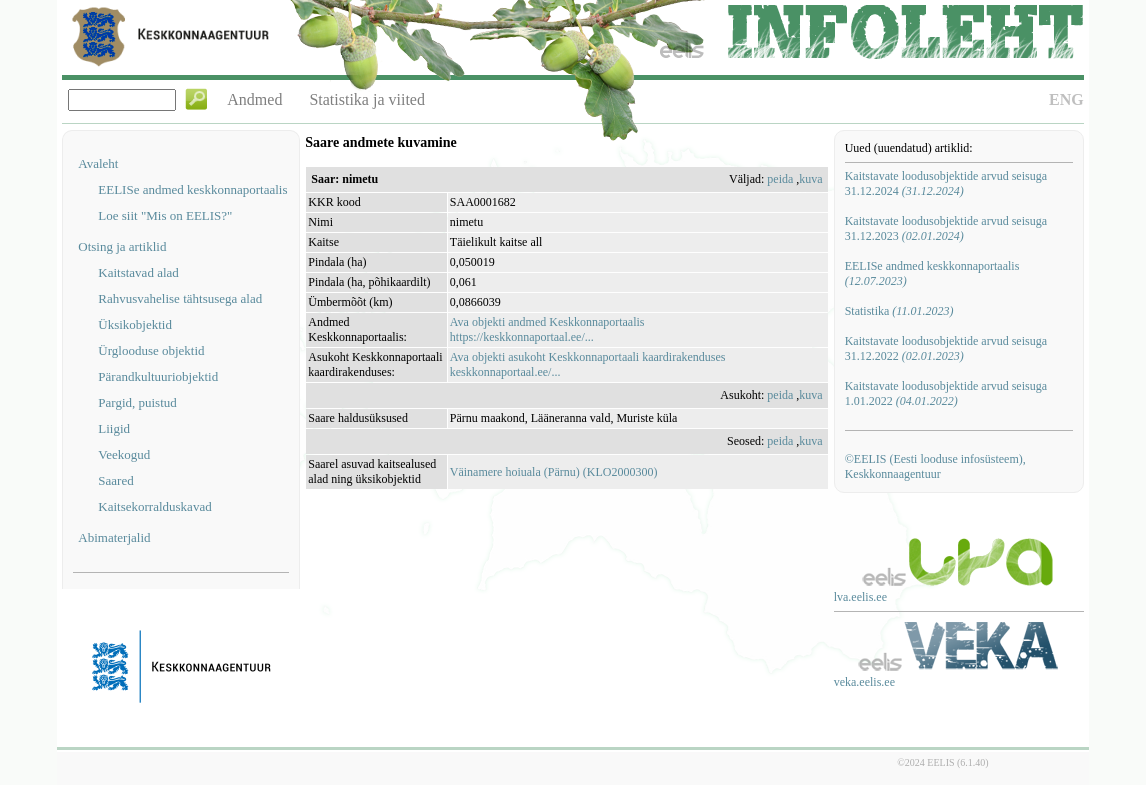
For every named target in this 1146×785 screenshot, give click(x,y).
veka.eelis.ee (864, 682)
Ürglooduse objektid (151, 350)
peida (780, 179)
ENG (1066, 99)
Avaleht (98, 163)
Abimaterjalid (114, 537)
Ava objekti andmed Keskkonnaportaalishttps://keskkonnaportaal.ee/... (547, 329)
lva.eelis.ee (860, 597)
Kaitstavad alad (138, 272)
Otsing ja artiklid (122, 246)
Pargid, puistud (137, 402)
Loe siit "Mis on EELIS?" (165, 215)
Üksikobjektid (135, 324)
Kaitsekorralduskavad (154, 506)
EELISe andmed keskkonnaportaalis (192, 189)
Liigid (114, 428)
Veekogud (124, 454)
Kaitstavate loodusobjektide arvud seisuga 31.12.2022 (946, 348)
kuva (810, 179)
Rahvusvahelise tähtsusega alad (180, 298)
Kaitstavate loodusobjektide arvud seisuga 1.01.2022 (946, 393)
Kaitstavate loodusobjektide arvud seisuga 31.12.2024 (946, 183)
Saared (115, 480)
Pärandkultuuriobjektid (158, 376)
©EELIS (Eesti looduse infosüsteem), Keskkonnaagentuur (935, 466)
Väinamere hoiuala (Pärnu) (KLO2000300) (554, 472)
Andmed (254, 99)
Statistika (899, 311)
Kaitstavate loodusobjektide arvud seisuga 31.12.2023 (946, 228)
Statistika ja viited (367, 99)
